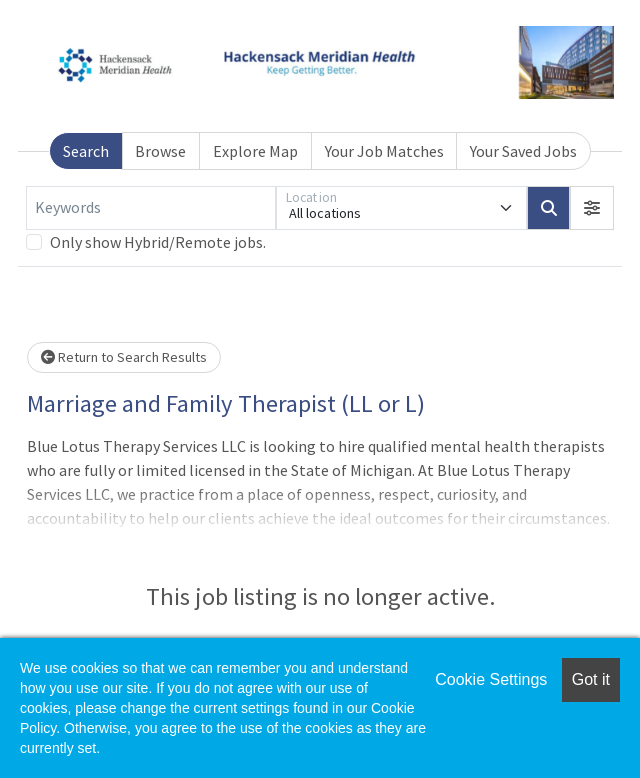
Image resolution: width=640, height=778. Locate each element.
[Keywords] (151, 208)
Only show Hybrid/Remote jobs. (158, 242)
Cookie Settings (491, 679)
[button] (592, 208)
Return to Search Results (124, 357)
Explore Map (255, 151)
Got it (591, 679)
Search (86, 151)
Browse (160, 151)
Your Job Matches (384, 151)
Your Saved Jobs (523, 151)
